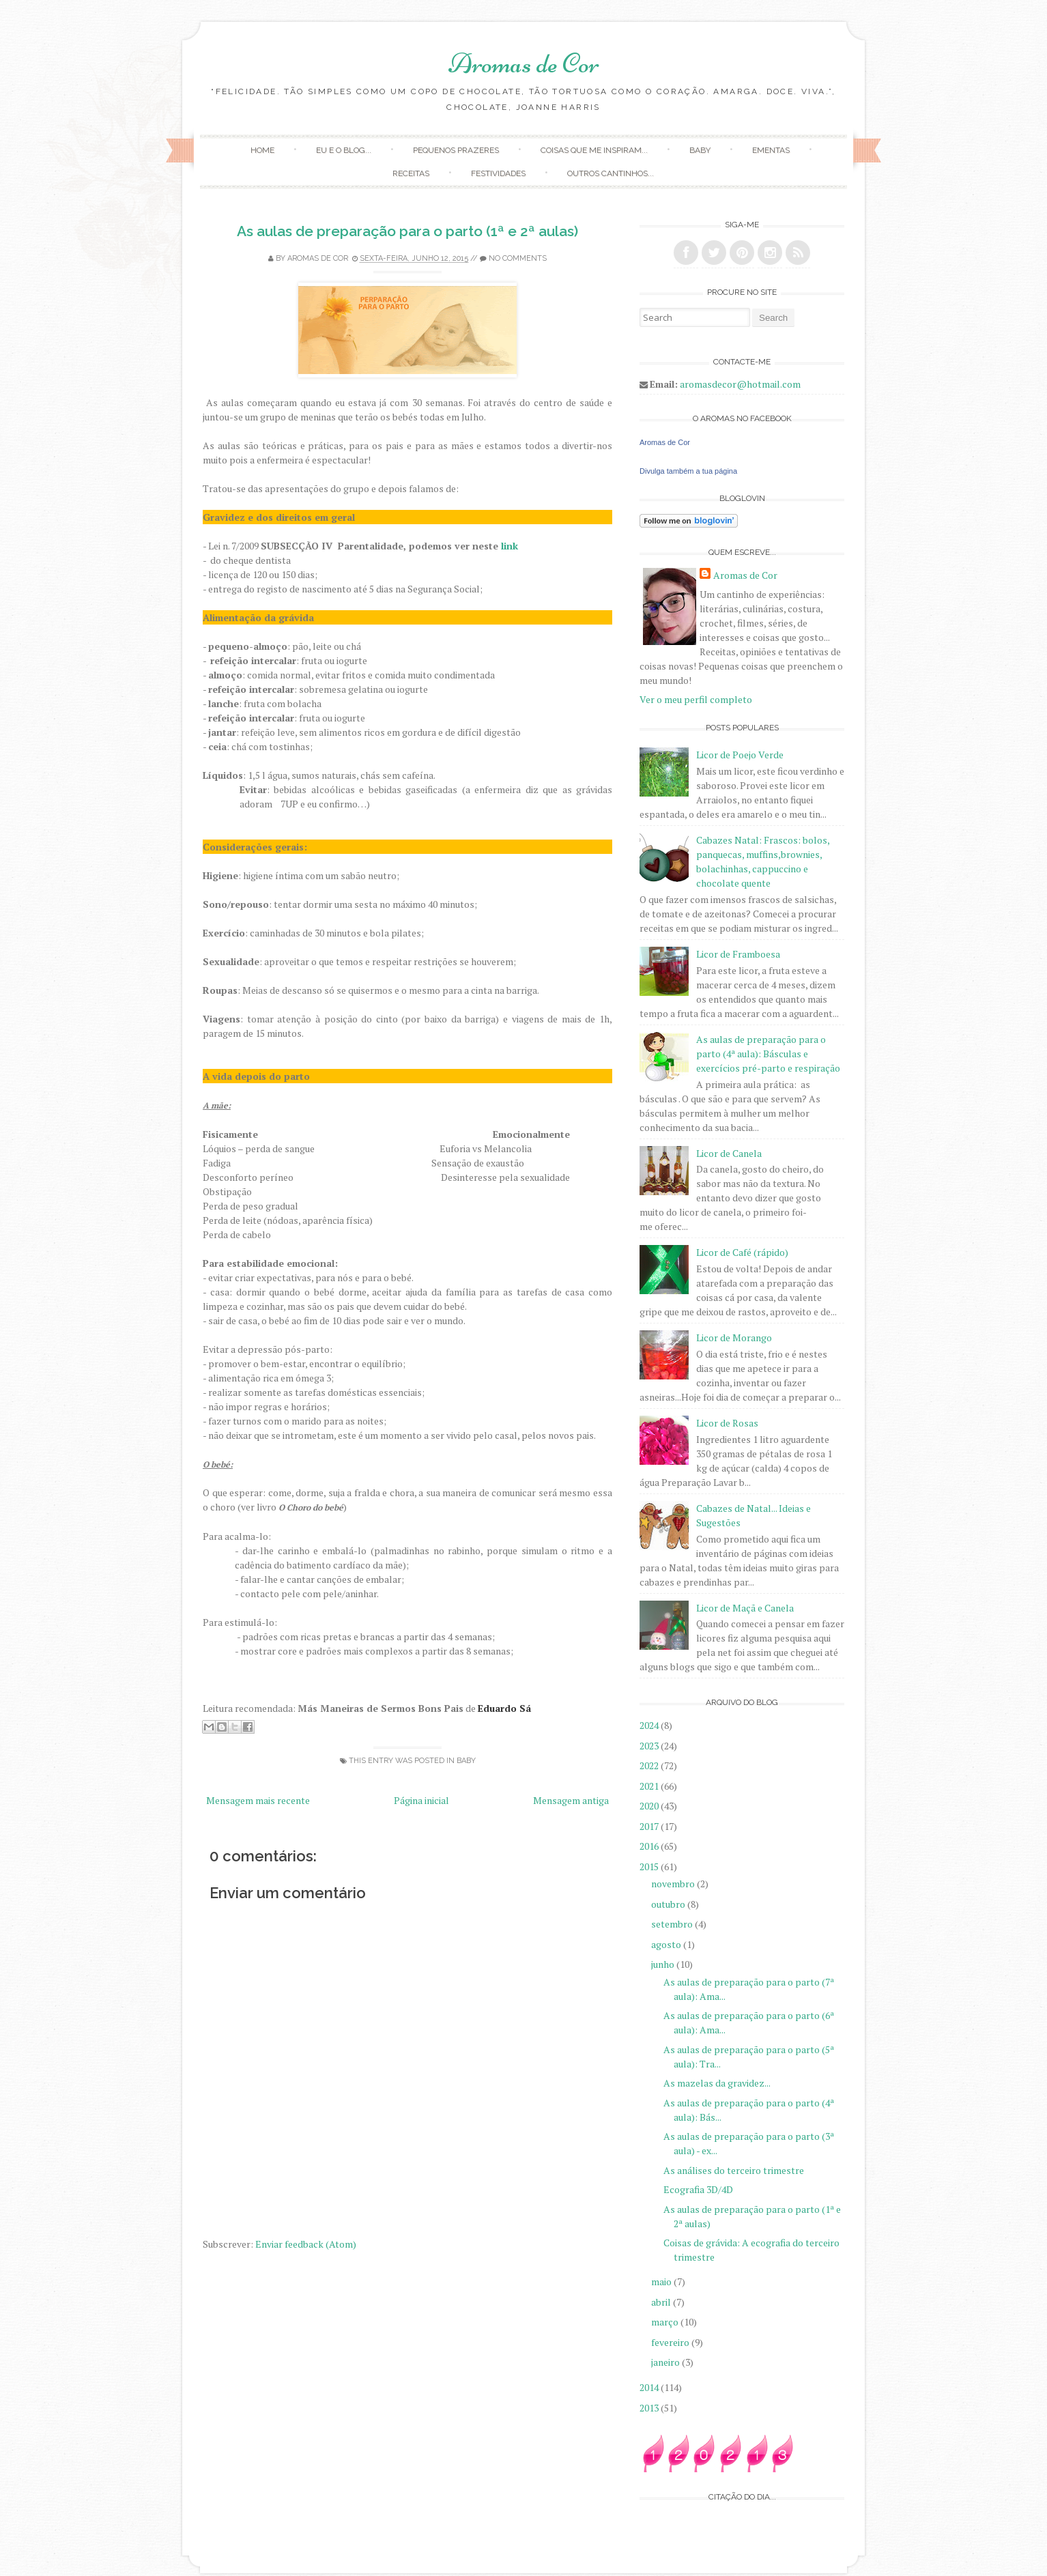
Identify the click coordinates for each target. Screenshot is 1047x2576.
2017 (650, 1826)
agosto (667, 1944)
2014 (650, 2387)
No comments (518, 258)
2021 (650, 1785)
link (509, 545)
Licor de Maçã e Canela (745, 1607)
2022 (650, 1765)
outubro (669, 1904)
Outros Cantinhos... (610, 173)
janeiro (666, 2362)
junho (663, 1964)
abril (662, 2301)
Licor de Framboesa (738, 953)
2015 (650, 1866)
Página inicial (421, 1800)
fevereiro (671, 2342)
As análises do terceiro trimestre (733, 2170)
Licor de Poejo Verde (740, 754)
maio (662, 2281)
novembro (674, 1883)
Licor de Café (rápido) (742, 1252)
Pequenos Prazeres (456, 150)
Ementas (771, 150)
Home (262, 150)
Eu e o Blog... (343, 150)
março (665, 2321)
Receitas (410, 173)
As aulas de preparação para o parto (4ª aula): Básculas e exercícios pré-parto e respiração (768, 1053)
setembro (673, 1923)
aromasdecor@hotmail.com (740, 383)
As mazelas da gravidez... (717, 2082)
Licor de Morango (734, 1337)
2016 (650, 1846)
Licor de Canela (729, 1153)
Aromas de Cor (523, 63)
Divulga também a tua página (688, 471)
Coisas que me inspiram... (594, 150)
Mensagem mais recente (258, 1800)
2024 (650, 1725)
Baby (700, 150)
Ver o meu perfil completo (696, 699)
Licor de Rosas (727, 1422)
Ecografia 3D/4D (698, 2189)
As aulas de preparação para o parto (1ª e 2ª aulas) (407, 231)
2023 (650, 1745)
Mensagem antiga (571, 1800)
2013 (650, 2407)
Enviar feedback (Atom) (305, 2243)
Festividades (498, 173)
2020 (650, 1805)
